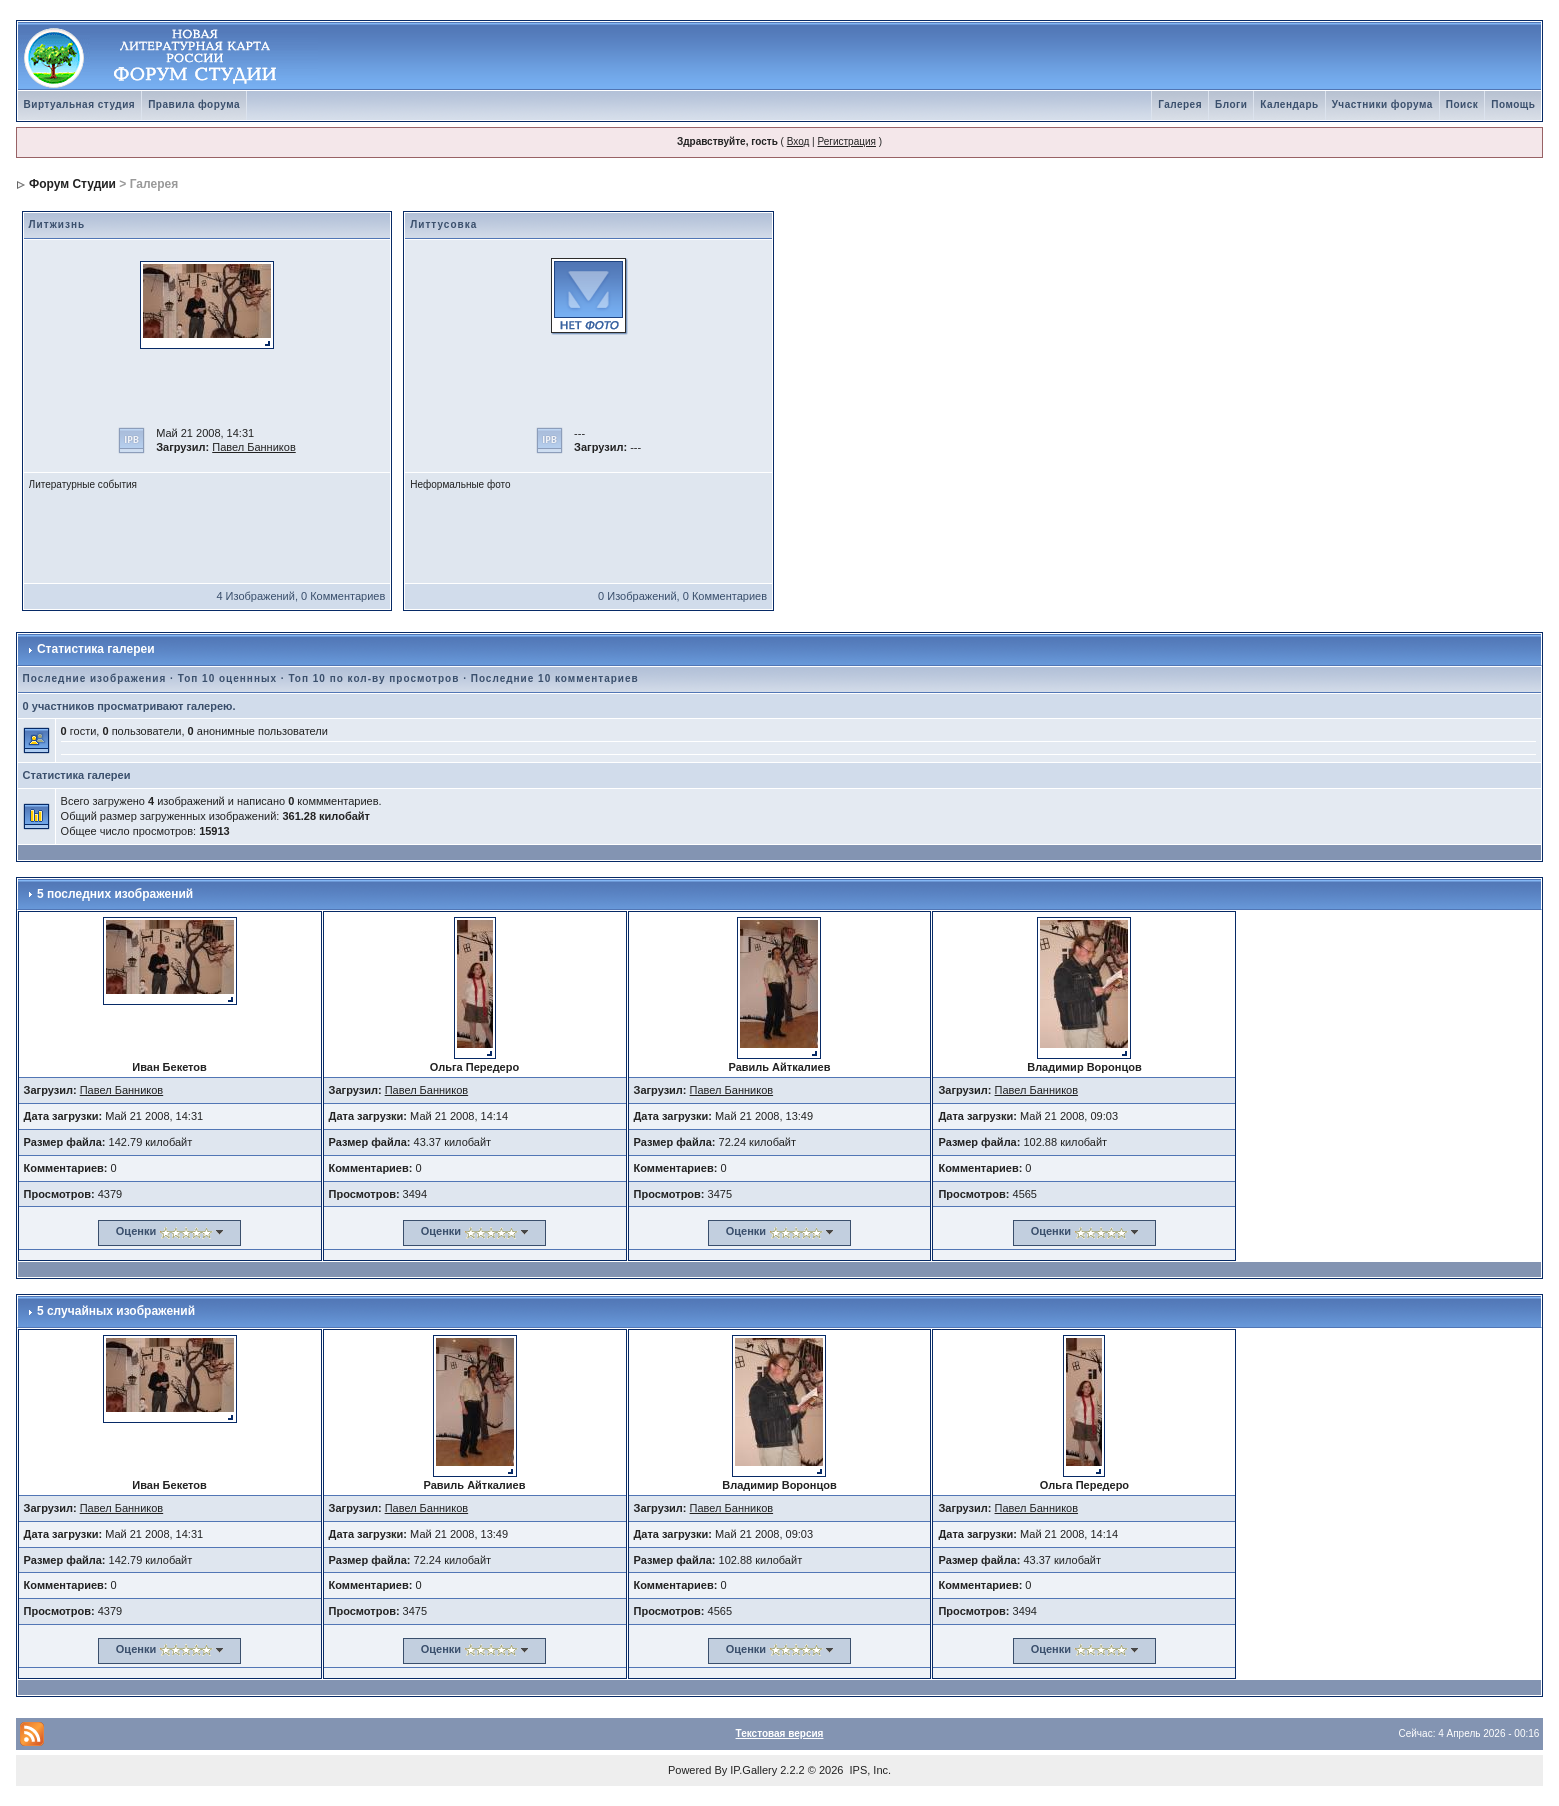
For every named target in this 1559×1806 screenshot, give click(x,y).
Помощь (1513, 104)
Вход (798, 141)
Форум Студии (72, 184)
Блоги (1231, 104)
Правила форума (194, 104)
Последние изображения (95, 678)
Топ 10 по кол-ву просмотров (373, 678)
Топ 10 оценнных (227, 678)
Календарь (1289, 104)
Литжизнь (57, 224)
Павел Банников (254, 447)
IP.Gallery (753, 1770)
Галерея (1180, 104)
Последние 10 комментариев (555, 678)
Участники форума (1382, 104)
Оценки (136, 1231)
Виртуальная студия (80, 104)
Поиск (1462, 104)
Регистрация (846, 141)
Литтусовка (443, 224)
